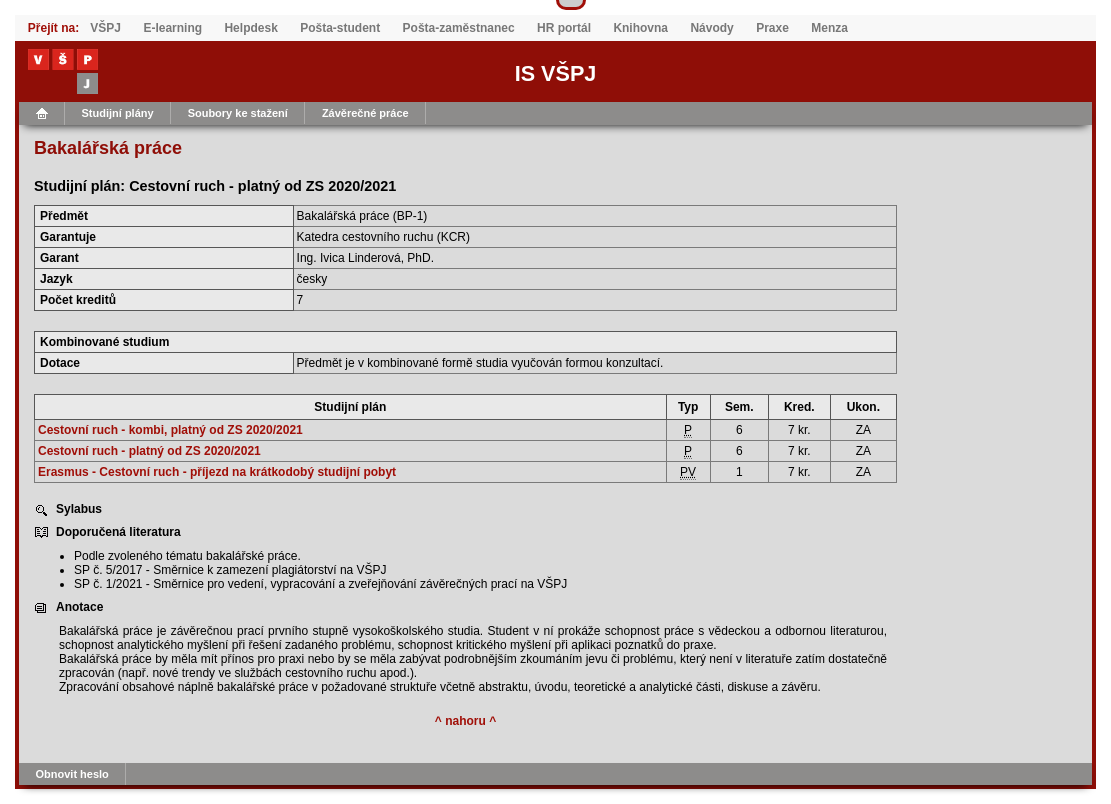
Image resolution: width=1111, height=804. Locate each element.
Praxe (772, 28)
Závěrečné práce (365, 113)
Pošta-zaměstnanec (459, 28)
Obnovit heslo (72, 774)
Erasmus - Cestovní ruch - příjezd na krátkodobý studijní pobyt (217, 472)
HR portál (564, 28)
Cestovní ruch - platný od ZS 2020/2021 (149, 451)
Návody (711, 28)
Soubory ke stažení (238, 113)
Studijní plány (118, 113)
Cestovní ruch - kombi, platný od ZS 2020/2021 (170, 430)
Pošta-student (340, 28)
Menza (829, 28)
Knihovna (640, 28)
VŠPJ (105, 28)
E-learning (172, 28)
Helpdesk (250, 28)
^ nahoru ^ (465, 721)
